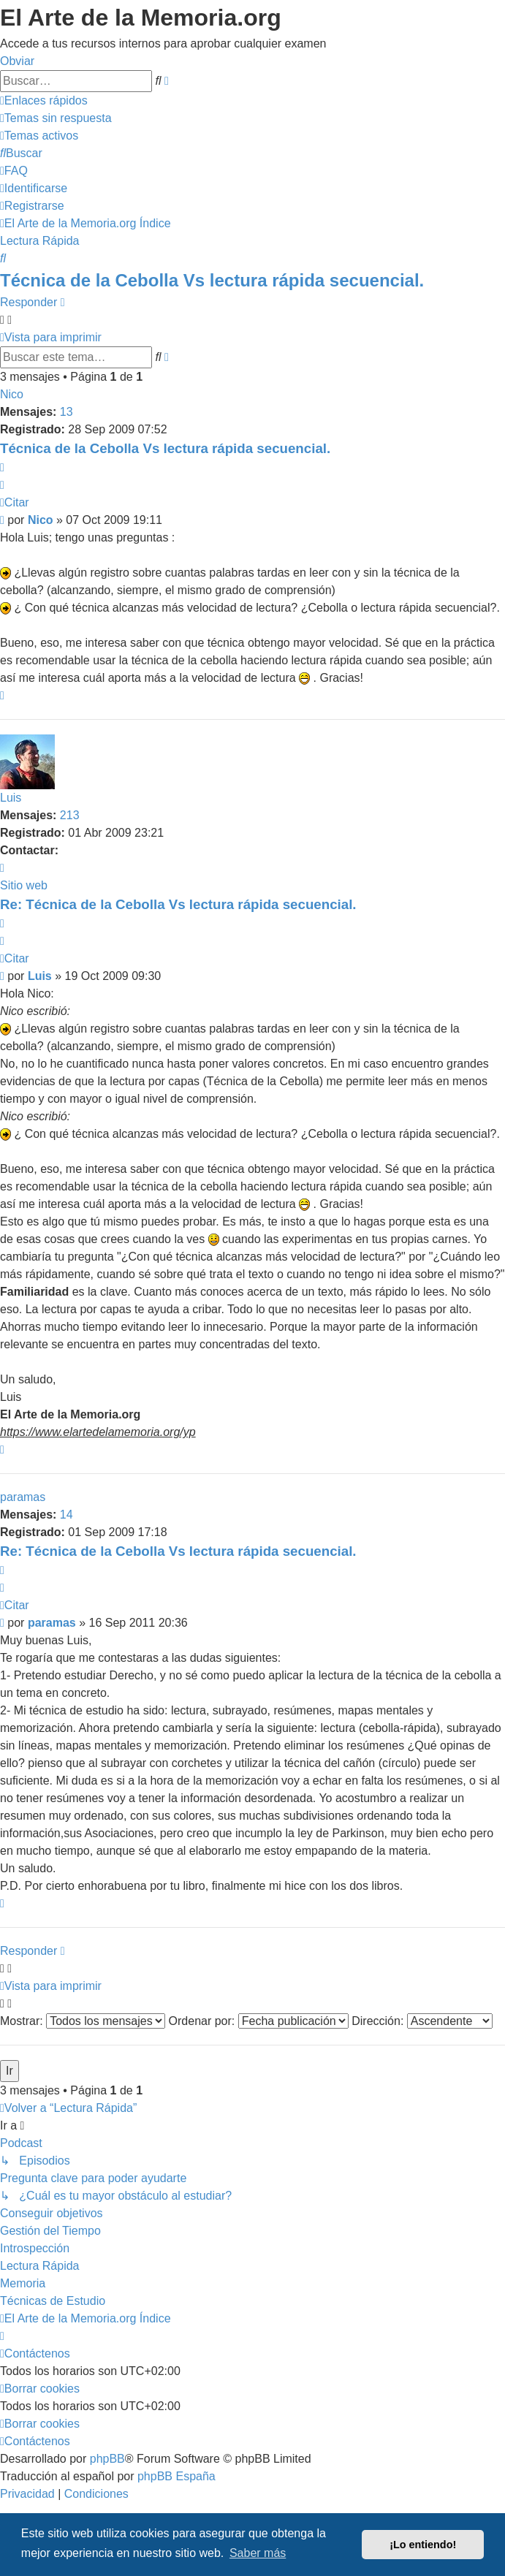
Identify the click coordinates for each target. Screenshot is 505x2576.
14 (66, 1514)
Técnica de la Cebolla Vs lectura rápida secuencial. (212, 280)
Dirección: (422, 2021)
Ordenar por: (259, 2021)
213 (70, 815)
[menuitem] (56, 118)
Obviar (17, 61)
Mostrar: (82, 2021)
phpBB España (176, 2476)
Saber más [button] (257, 2553)
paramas (22, 1497)
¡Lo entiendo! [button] (423, 2544)
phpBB (107, 2458)
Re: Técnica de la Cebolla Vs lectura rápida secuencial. (178, 904)
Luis (10, 797)
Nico (11, 394)
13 (66, 412)
